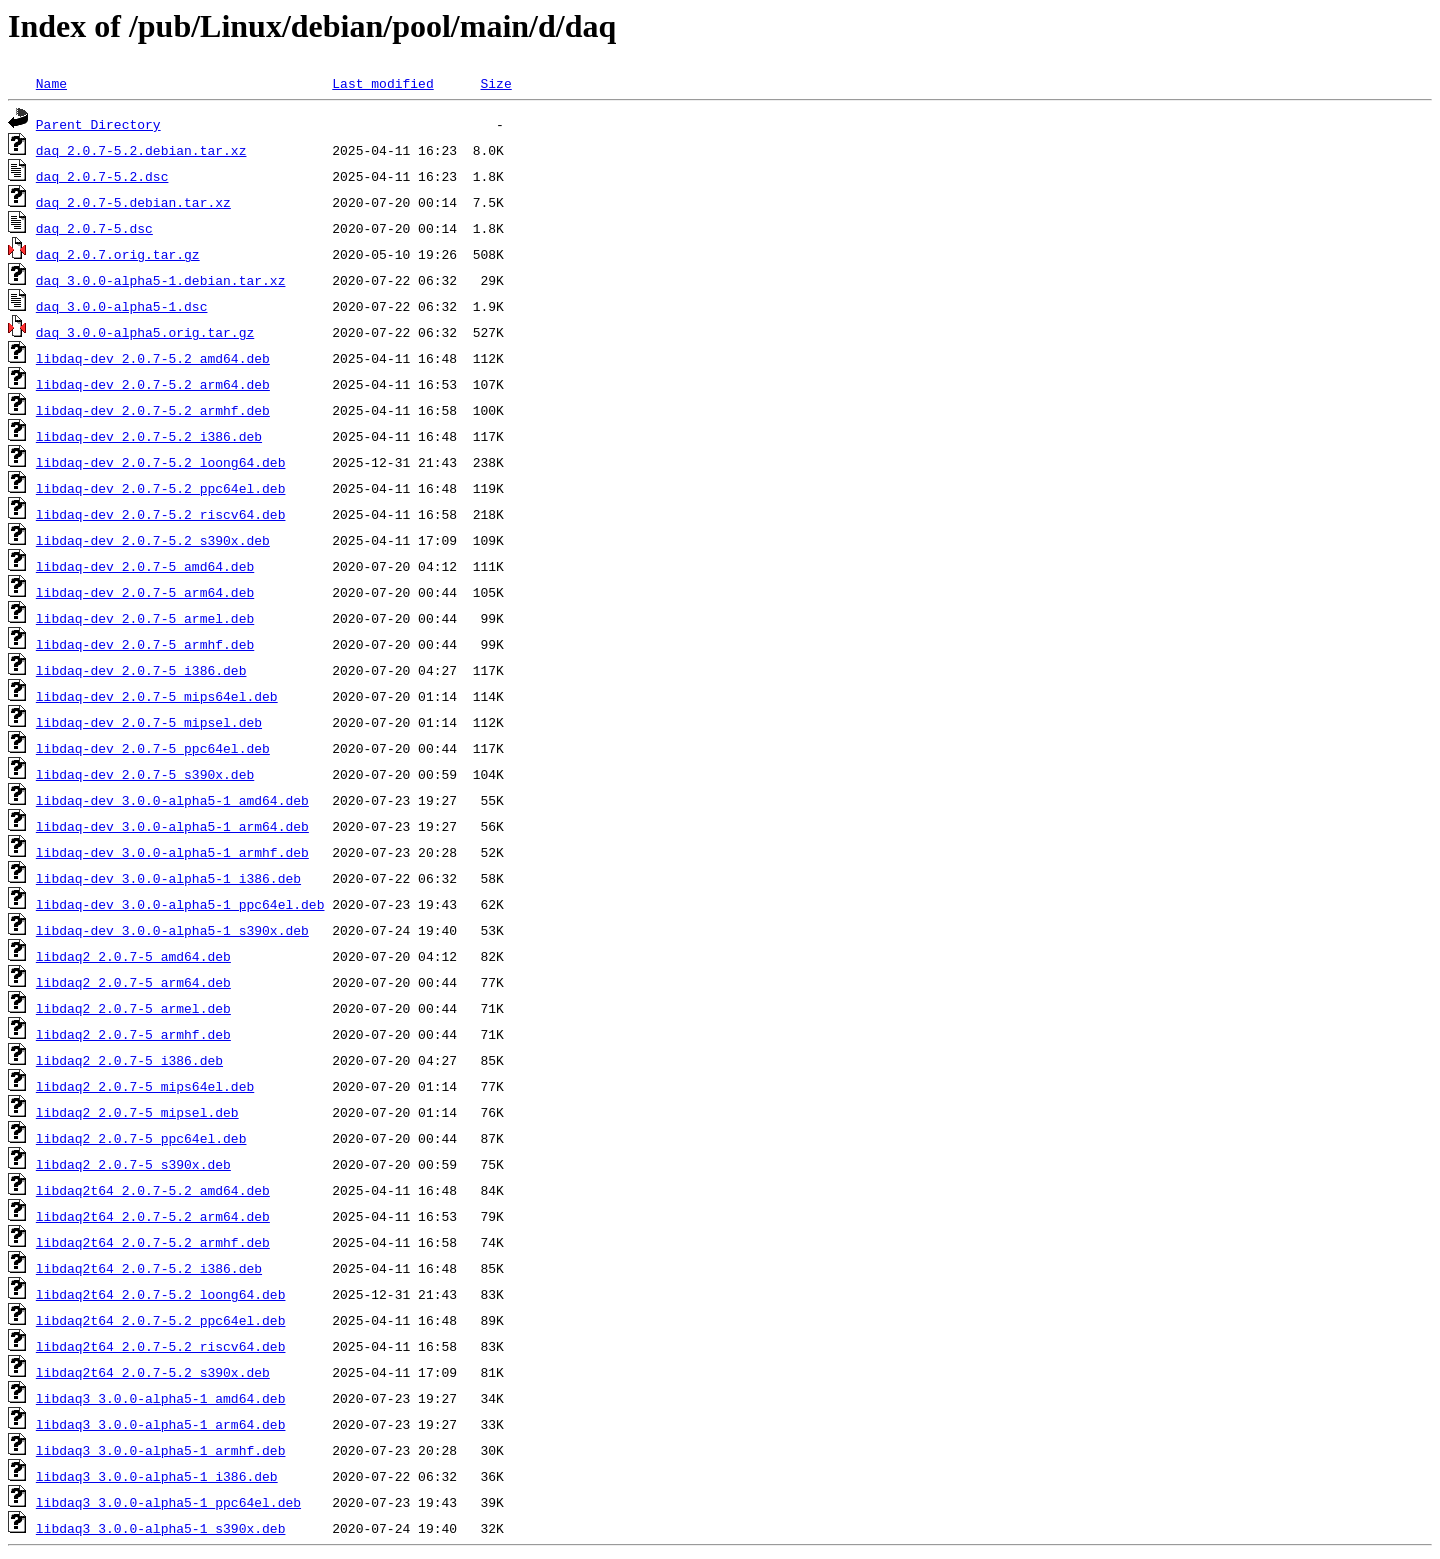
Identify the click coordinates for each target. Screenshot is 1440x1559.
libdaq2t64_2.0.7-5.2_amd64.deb (153, 1190)
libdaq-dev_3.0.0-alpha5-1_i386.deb (168, 878)
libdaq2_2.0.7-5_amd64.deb (133, 956)
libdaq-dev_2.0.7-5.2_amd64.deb (153, 358)
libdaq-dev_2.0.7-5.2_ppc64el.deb (161, 488)
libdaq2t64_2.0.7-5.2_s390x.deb (153, 1372)
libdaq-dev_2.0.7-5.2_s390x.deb (153, 540)
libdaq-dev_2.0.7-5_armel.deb (145, 618)
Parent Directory (98, 124)
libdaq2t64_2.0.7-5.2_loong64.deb (161, 1294)
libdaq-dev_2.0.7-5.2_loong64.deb (161, 462)
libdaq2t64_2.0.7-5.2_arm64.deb (153, 1216)
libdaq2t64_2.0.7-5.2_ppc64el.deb (161, 1320)
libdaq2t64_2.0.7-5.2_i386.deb (149, 1268)
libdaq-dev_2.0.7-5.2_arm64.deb (153, 384)
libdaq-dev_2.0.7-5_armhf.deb (145, 644)
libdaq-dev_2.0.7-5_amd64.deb (145, 566)
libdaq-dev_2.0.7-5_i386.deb (141, 670)
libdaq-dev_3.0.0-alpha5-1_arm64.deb (172, 826)
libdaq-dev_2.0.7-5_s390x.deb (145, 774)
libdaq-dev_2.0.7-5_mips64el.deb (157, 696)
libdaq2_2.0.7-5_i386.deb (129, 1060)
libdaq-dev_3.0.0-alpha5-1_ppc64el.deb (180, 904)
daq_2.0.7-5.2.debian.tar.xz (141, 150)
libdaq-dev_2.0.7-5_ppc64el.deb (153, 748)
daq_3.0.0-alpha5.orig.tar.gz (145, 332)
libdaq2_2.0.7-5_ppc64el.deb (141, 1138)
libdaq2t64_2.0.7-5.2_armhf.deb (153, 1242)
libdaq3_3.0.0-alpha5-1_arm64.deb (161, 1424)
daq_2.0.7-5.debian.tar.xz (133, 202)
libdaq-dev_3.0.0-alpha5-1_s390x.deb (172, 930)
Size (495, 83)
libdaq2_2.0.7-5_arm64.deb (133, 982)
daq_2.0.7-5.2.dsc (102, 176)
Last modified (382, 83)
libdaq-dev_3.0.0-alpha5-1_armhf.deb (172, 852)
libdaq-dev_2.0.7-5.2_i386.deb (149, 436)
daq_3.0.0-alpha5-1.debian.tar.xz (161, 280)
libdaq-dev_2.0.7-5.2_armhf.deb (153, 410)
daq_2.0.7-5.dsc (94, 228)
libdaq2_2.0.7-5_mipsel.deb (137, 1112)
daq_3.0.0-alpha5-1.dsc (122, 306)
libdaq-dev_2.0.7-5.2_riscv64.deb (161, 514)
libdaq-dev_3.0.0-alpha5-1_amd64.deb (172, 800)
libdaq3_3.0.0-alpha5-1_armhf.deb (161, 1450)
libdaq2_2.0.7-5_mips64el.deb (145, 1086)
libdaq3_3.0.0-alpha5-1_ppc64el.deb (168, 1502)
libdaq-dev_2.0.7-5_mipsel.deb (149, 722)
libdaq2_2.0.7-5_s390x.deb (133, 1164)
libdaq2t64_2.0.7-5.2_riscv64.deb (161, 1346)
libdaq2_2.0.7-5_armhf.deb (133, 1034)
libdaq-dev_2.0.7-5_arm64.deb (145, 592)
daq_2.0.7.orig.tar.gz (118, 254)
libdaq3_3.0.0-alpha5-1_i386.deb (157, 1476)
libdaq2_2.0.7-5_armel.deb (133, 1008)
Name (51, 83)
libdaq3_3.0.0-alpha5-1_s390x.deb (161, 1528)
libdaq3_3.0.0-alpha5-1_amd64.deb (161, 1398)
